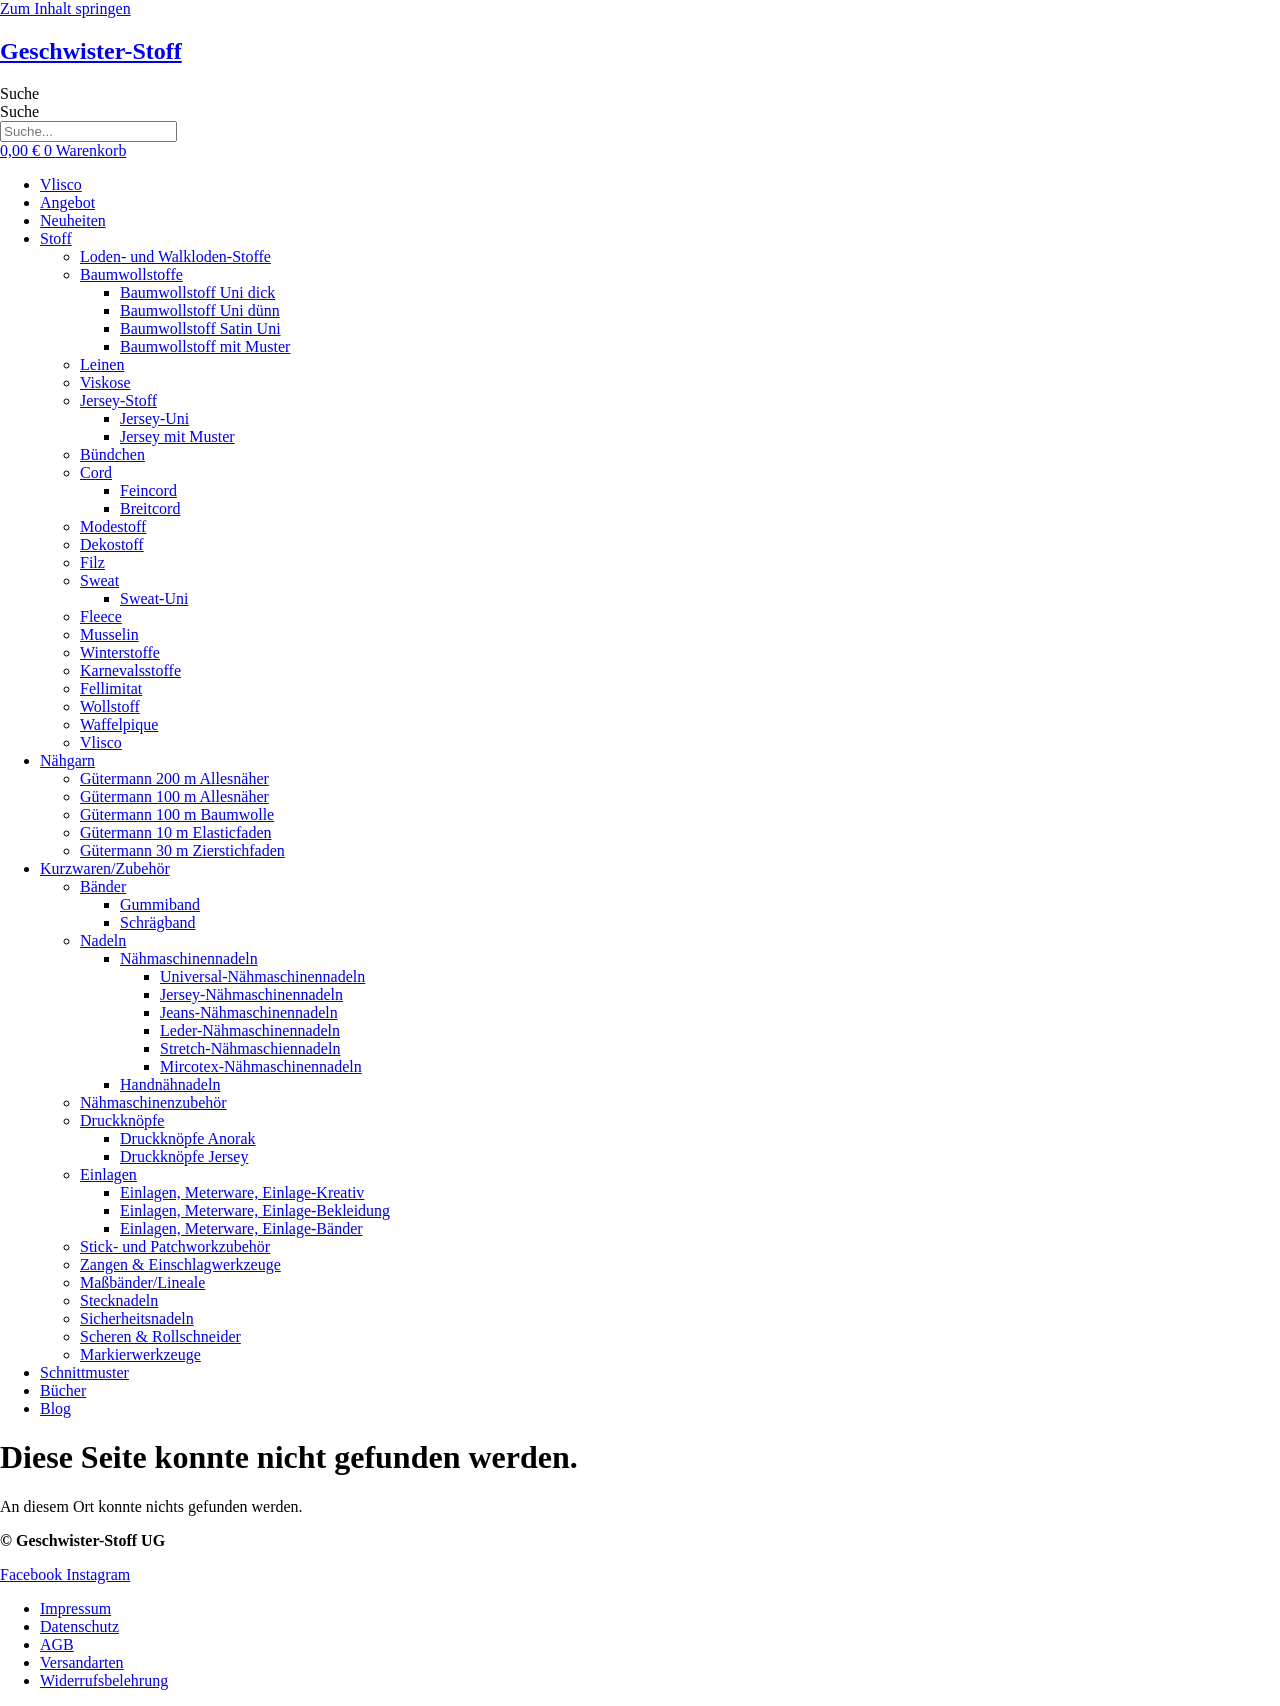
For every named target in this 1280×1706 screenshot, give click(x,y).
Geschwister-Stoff (91, 51)
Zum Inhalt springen (65, 8)
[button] (660, 239)
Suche (19, 93)
